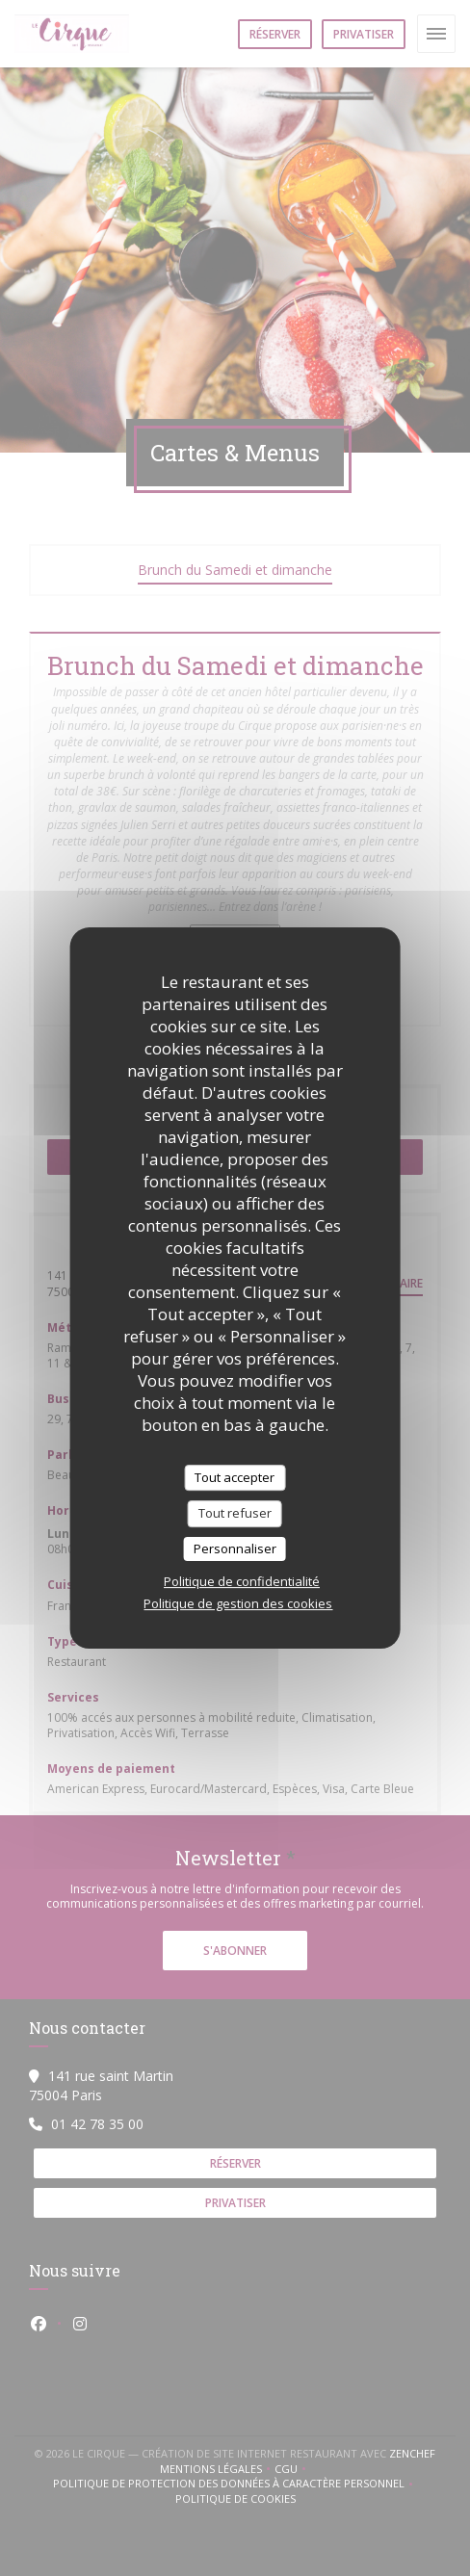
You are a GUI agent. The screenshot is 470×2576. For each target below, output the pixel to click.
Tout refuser (235, 1513)
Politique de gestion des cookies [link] (238, 1603)
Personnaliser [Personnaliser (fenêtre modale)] (235, 1548)
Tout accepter (234, 1477)
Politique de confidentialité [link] (242, 1581)
